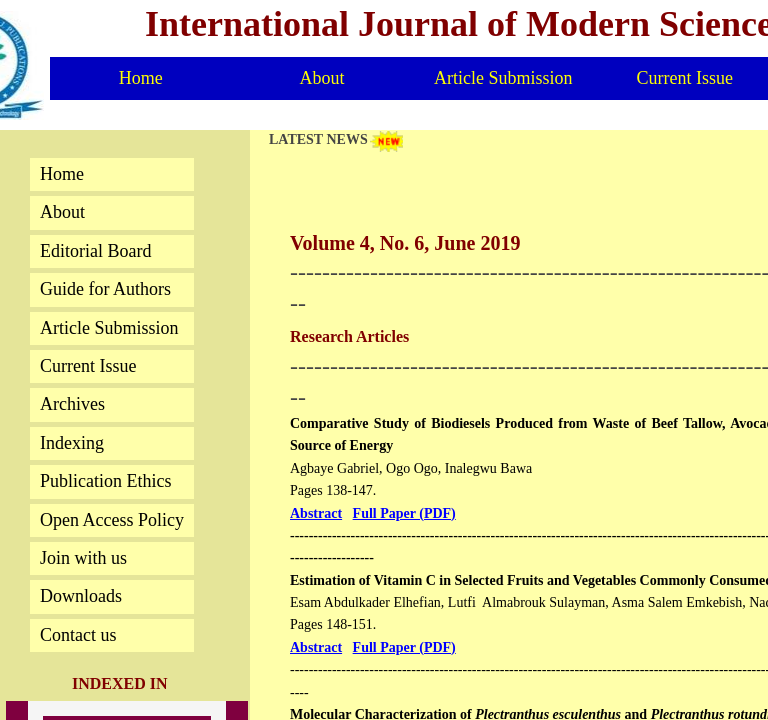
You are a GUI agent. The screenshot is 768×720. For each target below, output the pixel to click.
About (62, 212)
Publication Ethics (105, 481)
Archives (72, 404)
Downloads (81, 596)
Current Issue (88, 366)
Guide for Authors (105, 289)
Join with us (83, 558)
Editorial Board (95, 251)
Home (62, 174)
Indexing (72, 443)
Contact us (78, 635)
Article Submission (109, 328)
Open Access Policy (112, 520)
